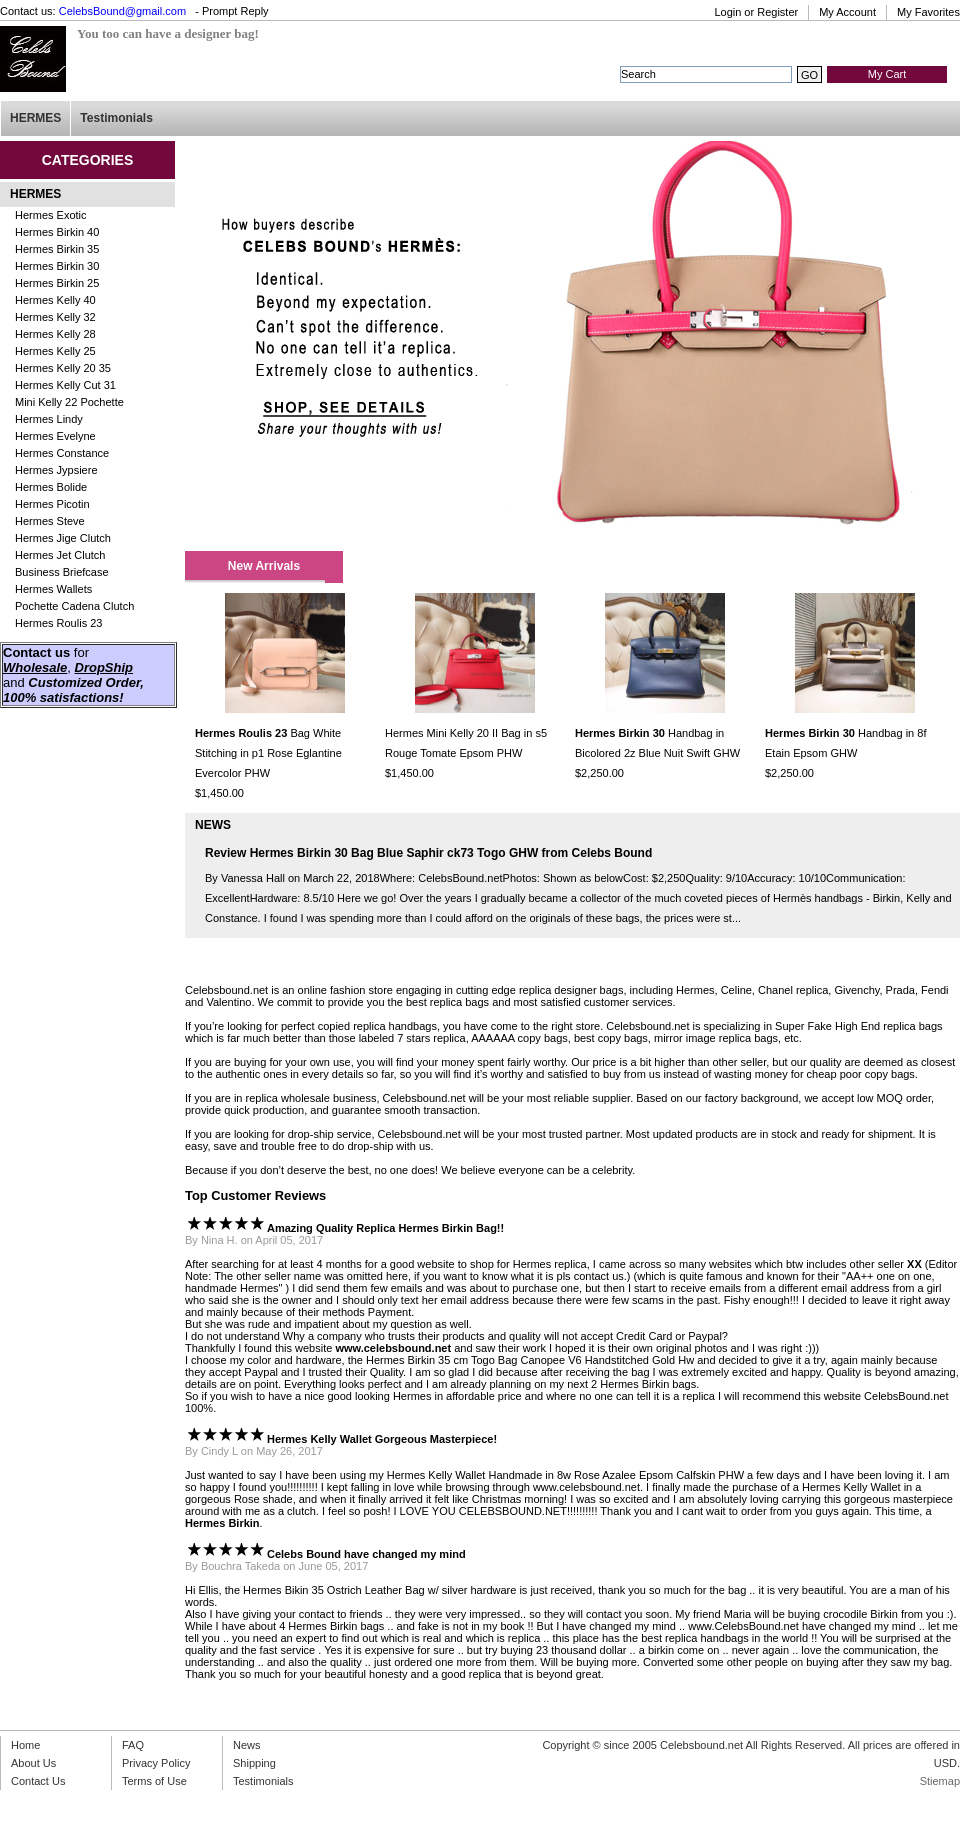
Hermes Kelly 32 (55, 317)
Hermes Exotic (51, 215)
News (247, 1745)
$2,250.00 (599, 773)
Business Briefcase (62, 572)
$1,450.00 (219, 793)
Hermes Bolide (51, 487)
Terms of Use (154, 1781)
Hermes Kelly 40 (55, 300)
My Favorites (928, 12)
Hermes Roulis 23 (58, 623)
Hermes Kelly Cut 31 (65, 385)
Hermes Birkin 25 (57, 283)
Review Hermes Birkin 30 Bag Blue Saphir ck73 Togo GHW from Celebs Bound (428, 853)
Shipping (254, 1763)
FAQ (133, 1745)
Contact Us (38, 1781)
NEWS (213, 825)
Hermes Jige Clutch (63, 538)
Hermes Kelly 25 (55, 351)
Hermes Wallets (53, 589)
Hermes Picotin (52, 504)
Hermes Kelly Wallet (436, 1475)
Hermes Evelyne (55, 436)
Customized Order (84, 682)
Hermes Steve (50, 521)
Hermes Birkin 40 (57, 232)
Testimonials (116, 118)
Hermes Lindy (49, 419)
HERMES (35, 118)
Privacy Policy (156, 1763)
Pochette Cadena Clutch (74, 606)
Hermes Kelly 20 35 (63, 368)
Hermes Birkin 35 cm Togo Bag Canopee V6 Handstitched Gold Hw (530, 1360)
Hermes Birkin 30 (57, 266)
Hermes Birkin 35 (57, 249)
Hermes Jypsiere (56, 470)
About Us (33, 1763)
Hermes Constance (62, 453)
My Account (847, 12)
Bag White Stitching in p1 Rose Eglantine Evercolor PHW (268, 753)
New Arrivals (264, 566)
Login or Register (756, 12)
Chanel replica (793, 990)
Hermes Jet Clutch (60, 555)
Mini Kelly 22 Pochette (69, 402)
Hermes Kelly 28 (55, 334)
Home (25, 1745)
